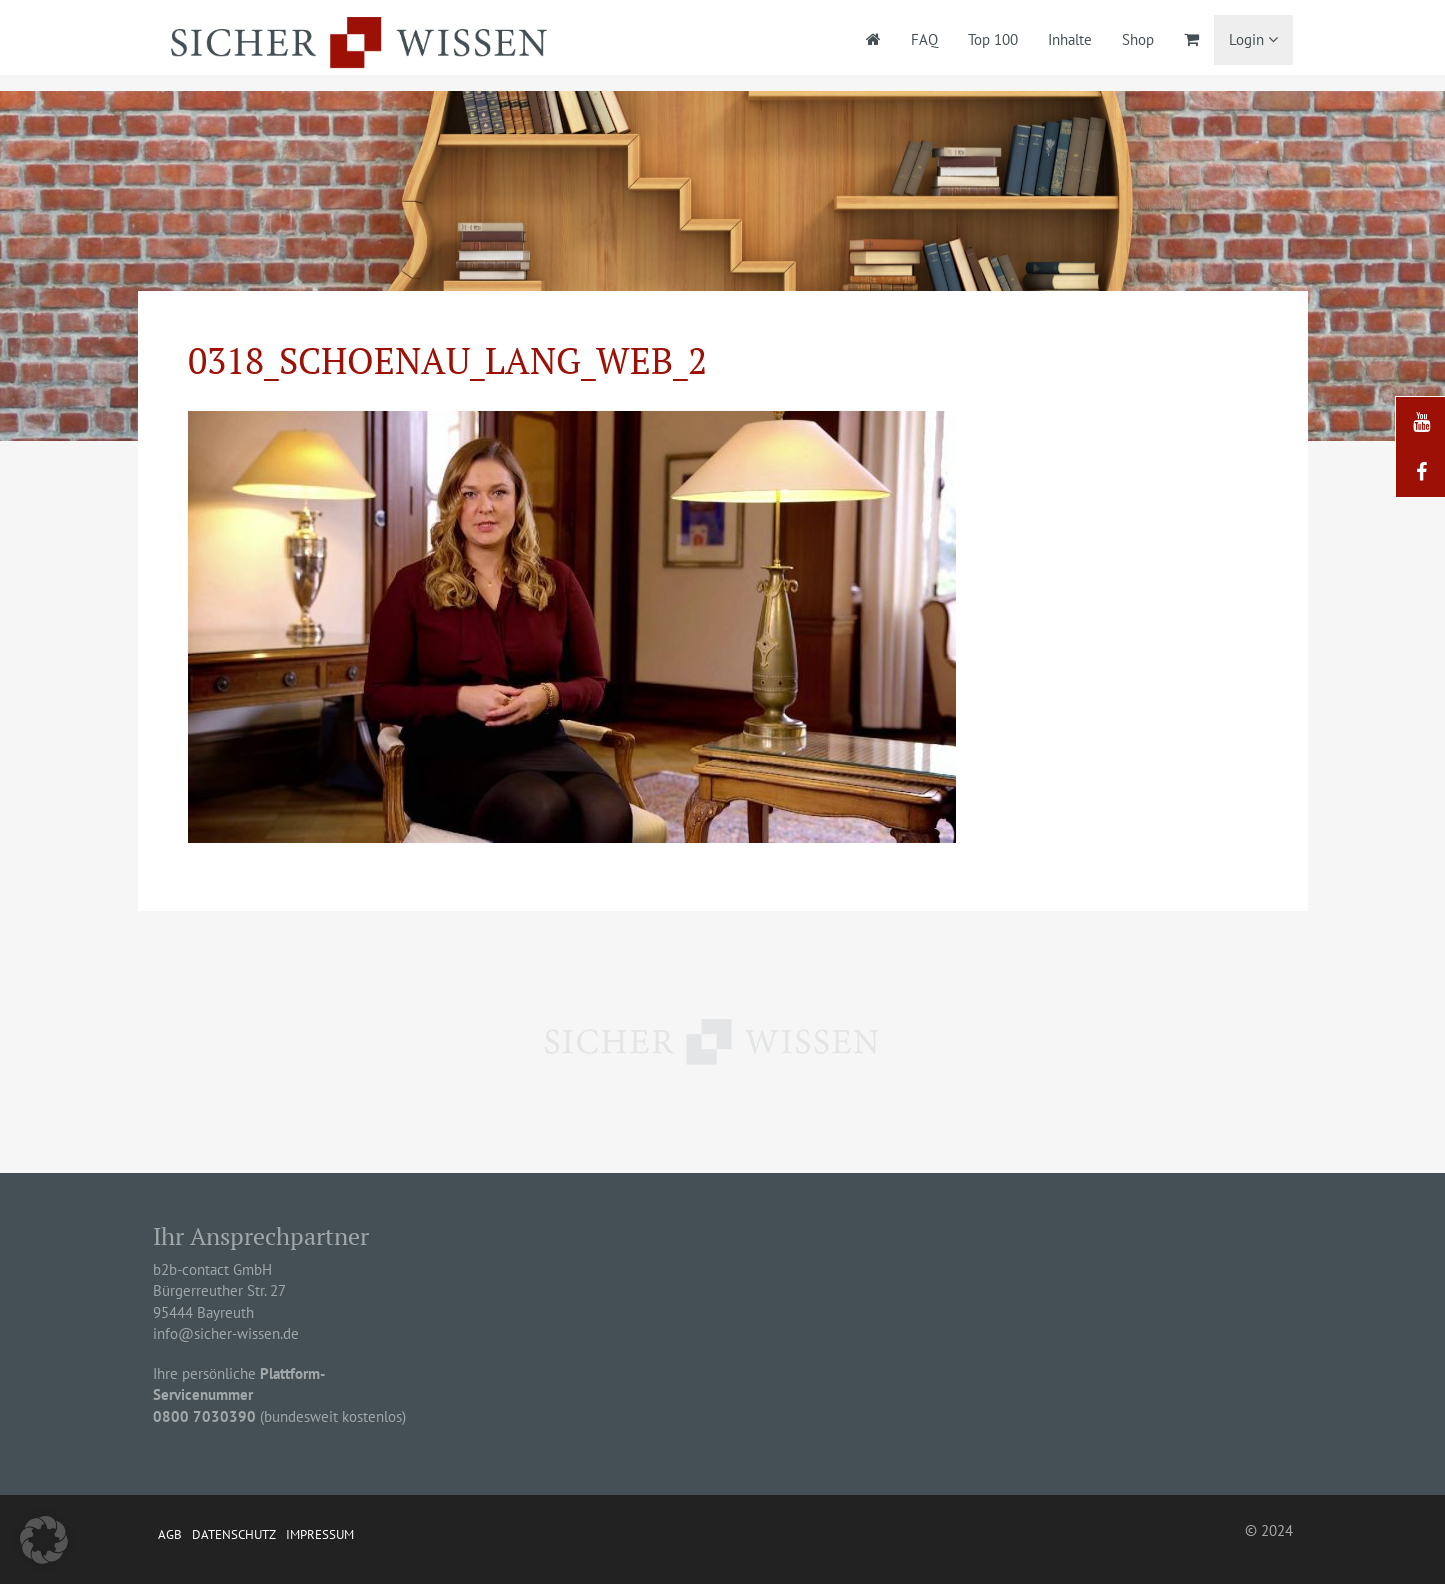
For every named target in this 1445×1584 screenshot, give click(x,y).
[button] (44, 1540)
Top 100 (993, 39)
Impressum (320, 1534)
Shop (1138, 39)
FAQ (924, 39)
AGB (170, 1534)
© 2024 (1269, 1530)
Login (1253, 39)
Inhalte (1070, 39)
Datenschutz (234, 1534)
